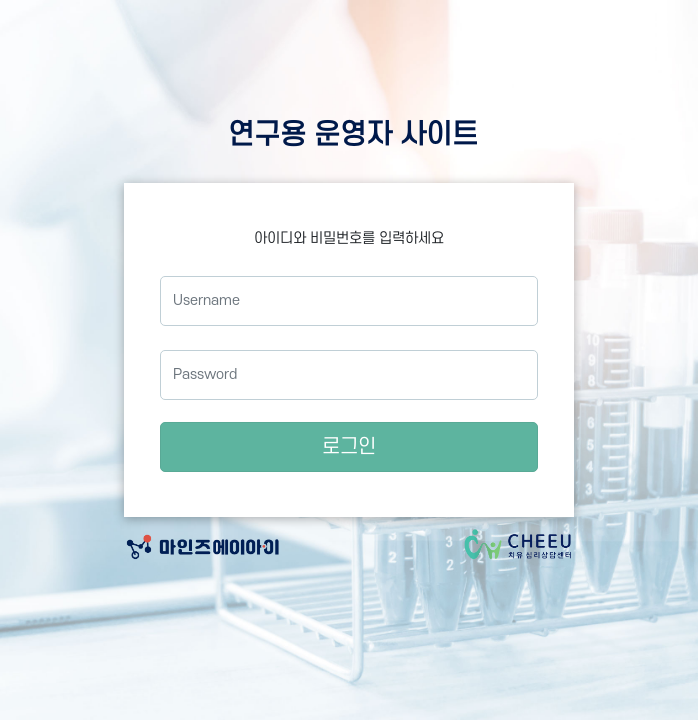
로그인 (349, 447)
